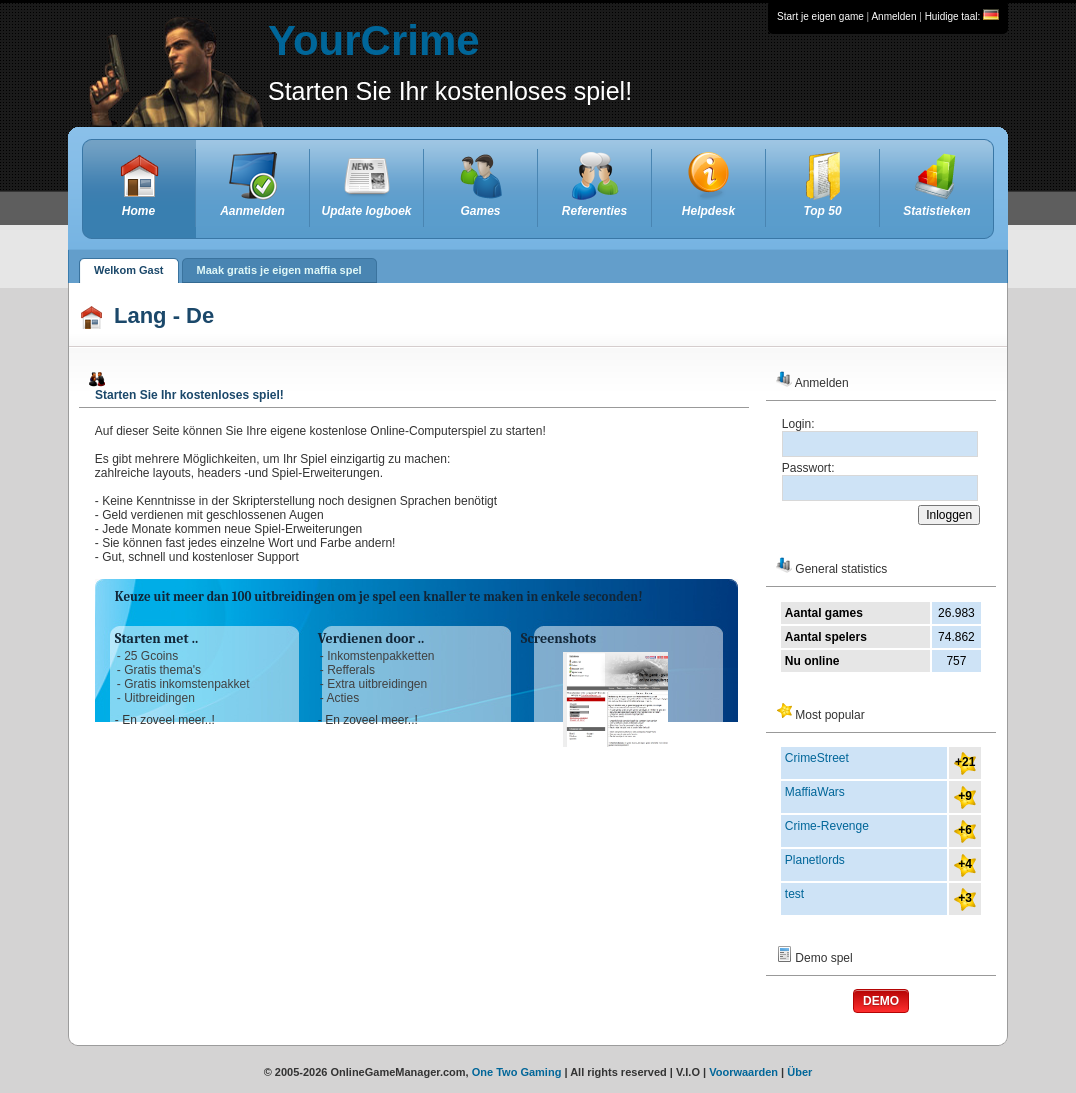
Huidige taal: (962, 16)
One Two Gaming (517, 1072)
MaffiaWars (815, 792)
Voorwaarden (743, 1072)
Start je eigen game (820, 16)
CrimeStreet (817, 758)
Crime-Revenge (827, 826)
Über (799, 1072)
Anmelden (893, 16)
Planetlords (815, 860)
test (794, 894)
